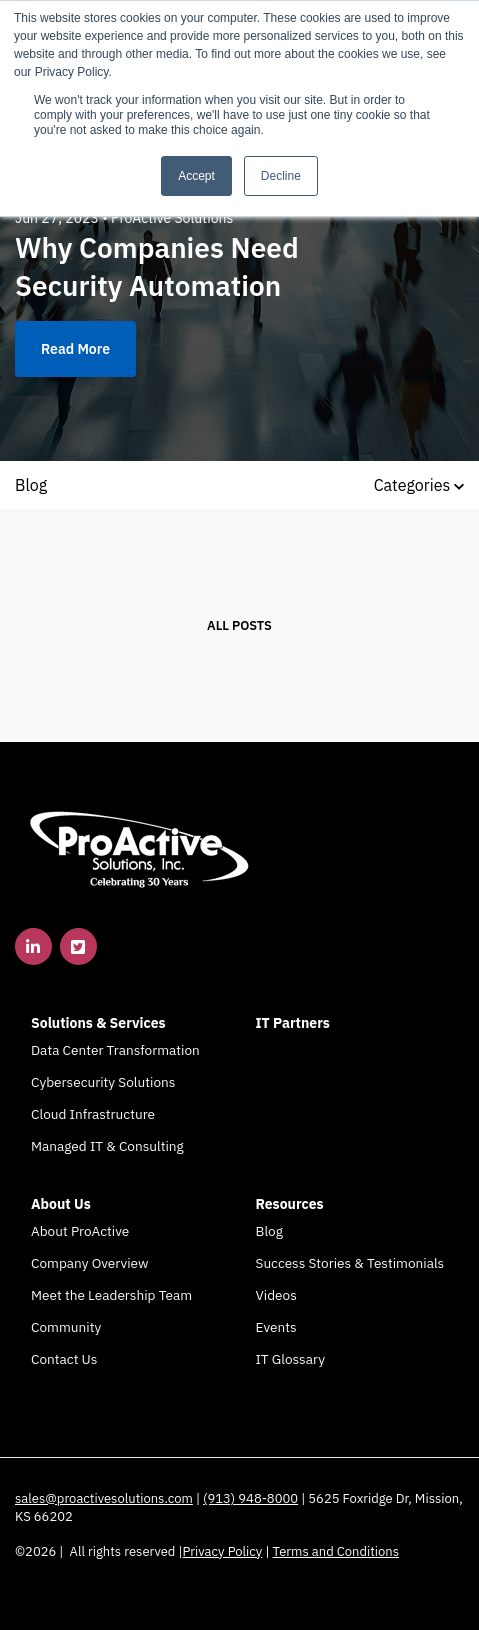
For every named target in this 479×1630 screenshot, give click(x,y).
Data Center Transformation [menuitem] (115, 1050)
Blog (31, 485)
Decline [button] (281, 176)
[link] (140, 847)
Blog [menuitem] (269, 1231)
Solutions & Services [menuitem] (98, 1023)
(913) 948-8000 (250, 1498)
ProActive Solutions (172, 218)
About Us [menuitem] (61, 1204)
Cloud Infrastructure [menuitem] (93, 1114)
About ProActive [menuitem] (80, 1231)
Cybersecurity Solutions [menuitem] (103, 1082)
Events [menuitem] (276, 1327)
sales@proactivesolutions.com (104, 1498)
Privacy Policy (223, 1551)
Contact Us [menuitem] (64, 1359)
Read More (75, 349)
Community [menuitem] (66, 1327)
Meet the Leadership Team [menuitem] (111, 1295)
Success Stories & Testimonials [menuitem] (350, 1263)
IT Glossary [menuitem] (290, 1359)
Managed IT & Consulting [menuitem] (107, 1146)
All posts (239, 625)
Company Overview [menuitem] (89, 1263)
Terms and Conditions (336, 1551)
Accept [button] (196, 176)
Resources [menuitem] (290, 1204)
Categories (419, 485)
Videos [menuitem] (276, 1295)
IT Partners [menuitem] (293, 1023)
